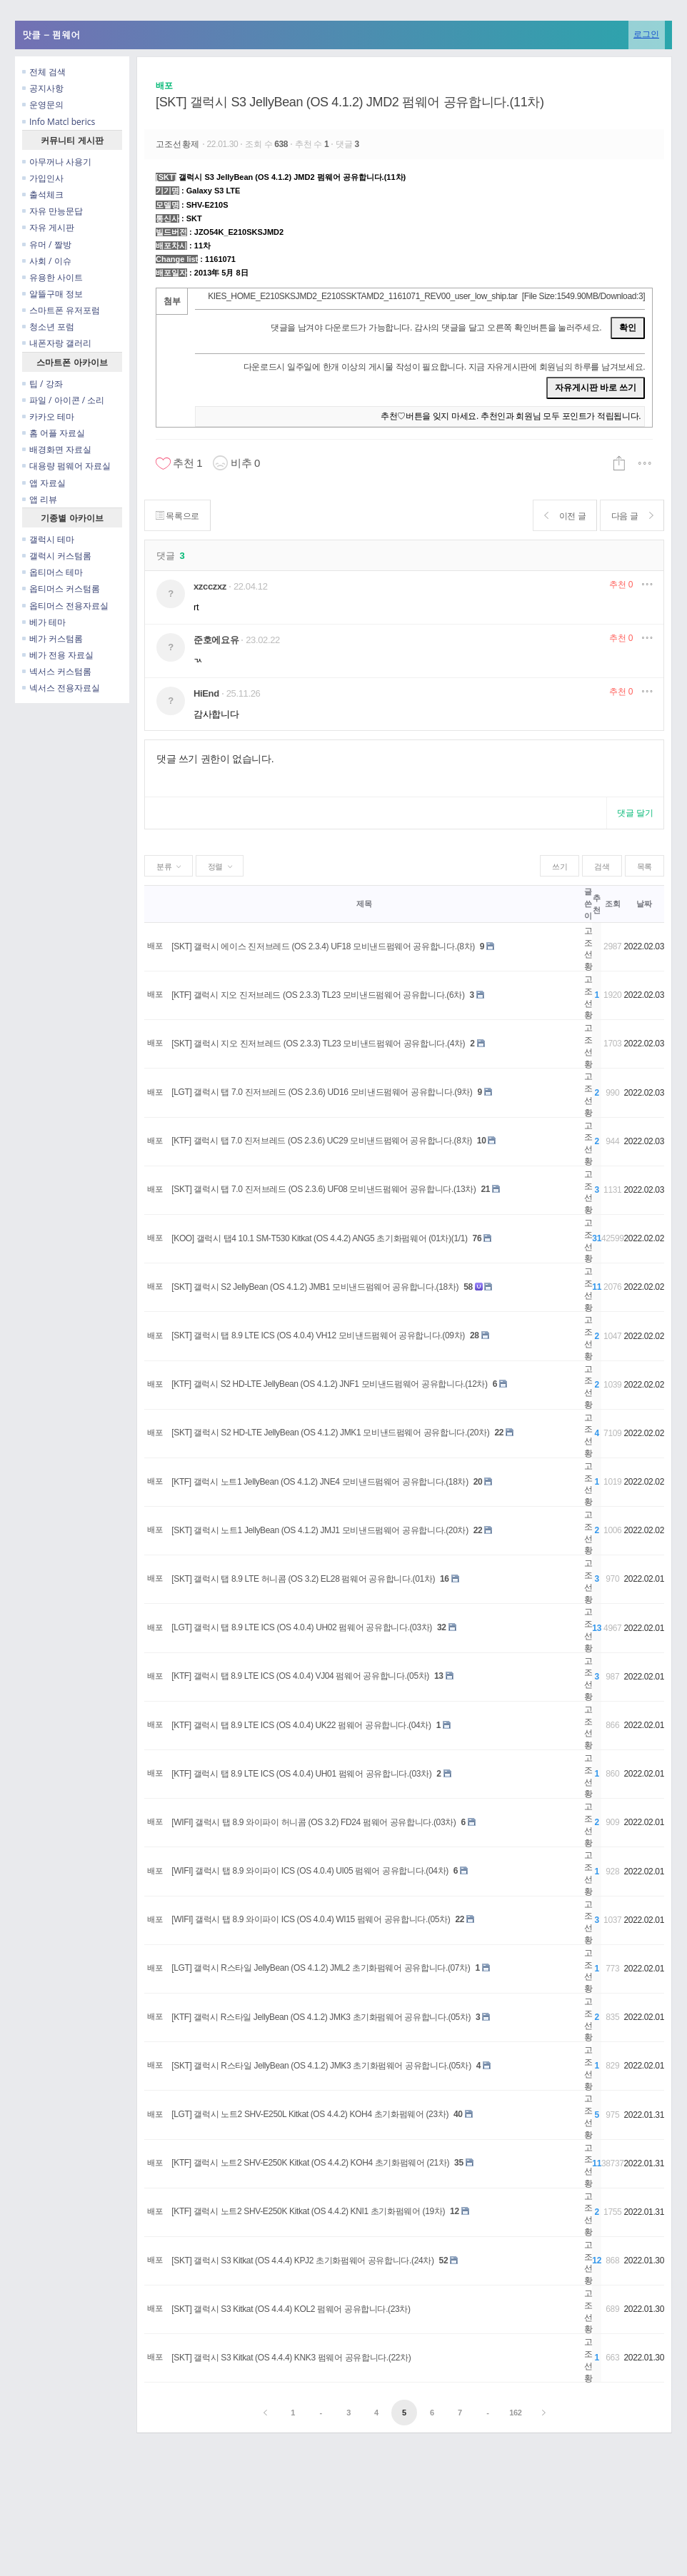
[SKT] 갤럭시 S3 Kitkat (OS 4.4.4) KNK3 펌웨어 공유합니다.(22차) (291, 2358)
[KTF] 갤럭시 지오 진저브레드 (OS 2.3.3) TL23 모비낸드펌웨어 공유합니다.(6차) (317, 995)
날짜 (643, 903)
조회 (612, 903)
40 (458, 2114)
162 (515, 2412)
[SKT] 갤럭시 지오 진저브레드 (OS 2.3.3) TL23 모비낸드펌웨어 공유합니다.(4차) (318, 1044)
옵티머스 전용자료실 (65, 606)
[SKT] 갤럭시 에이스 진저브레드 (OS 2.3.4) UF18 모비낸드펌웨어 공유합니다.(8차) (323, 946)
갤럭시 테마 (48, 539)
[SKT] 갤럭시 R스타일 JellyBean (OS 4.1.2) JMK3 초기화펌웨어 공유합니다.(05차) (321, 2066)
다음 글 (631, 516)
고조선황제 (179, 144)
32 (441, 1627)
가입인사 (43, 178)
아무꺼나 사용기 (56, 162)
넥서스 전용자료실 (61, 688)
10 (481, 1141)
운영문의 (43, 105)
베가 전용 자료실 (58, 655)
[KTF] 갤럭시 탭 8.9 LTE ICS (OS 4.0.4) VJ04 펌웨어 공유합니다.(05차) (300, 1676)
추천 (621, 585)
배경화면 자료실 (56, 449)
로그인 (646, 34)
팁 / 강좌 (42, 384)
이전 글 (562, 516)
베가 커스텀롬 (52, 638)
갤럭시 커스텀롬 (56, 556)
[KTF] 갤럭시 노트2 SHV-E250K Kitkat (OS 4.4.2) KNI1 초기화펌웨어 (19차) (308, 2211)
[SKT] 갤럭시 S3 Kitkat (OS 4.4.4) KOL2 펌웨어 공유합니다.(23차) (290, 2309)
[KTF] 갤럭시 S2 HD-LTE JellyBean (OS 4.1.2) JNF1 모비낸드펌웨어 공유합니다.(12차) (329, 1384)
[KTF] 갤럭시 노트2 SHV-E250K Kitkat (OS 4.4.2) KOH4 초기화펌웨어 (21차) (310, 2163)
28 (474, 1335)
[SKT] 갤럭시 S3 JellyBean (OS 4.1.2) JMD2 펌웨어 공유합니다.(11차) (350, 102)
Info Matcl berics (58, 122)
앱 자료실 (44, 483)
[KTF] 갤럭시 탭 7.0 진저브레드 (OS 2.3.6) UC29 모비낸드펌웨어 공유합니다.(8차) (321, 1141)
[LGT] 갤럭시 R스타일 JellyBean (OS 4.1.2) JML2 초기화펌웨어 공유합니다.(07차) (320, 1968)
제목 (363, 903)
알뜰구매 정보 (52, 294)
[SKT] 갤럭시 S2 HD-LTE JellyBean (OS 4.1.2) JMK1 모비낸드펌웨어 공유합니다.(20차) (330, 1433)
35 (458, 2163)
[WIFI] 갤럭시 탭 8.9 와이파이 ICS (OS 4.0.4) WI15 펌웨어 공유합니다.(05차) (310, 1919)
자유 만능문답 (52, 211)
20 (478, 1482)
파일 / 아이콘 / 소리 (63, 400)
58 (468, 1287)
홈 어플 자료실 (53, 433)
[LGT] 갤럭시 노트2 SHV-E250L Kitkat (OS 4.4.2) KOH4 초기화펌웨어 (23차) (309, 2114)
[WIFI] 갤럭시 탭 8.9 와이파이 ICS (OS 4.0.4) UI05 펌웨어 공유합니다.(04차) (309, 1871)
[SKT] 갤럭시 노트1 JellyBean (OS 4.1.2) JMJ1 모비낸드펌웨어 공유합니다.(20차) (319, 1530)
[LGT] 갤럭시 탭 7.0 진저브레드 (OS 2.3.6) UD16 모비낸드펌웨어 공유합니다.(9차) (321, 1092)
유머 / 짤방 (46, 244)
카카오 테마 (48, 416)
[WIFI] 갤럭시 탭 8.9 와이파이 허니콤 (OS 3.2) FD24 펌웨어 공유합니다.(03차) (313, 1822)
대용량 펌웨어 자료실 (66, 466)
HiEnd (206, 693)
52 (443, 2261)
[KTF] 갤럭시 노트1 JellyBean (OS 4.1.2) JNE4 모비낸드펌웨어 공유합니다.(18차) (319, 1482)
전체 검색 (44, 72)
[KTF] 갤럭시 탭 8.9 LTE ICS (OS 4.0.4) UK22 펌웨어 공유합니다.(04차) (301, 1725)
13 (438, 1676)
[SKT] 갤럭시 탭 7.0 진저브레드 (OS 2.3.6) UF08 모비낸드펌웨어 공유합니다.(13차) (323, 1189)
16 (444, 1579)
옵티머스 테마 (52, 572)
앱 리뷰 (39, 499)
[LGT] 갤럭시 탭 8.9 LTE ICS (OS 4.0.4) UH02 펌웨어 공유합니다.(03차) (301, 1627)
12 (454, 2211)
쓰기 (559, 866)
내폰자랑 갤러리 (56, 343)
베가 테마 (44, 622)
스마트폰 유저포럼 (61, 310)
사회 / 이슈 (46, 261)
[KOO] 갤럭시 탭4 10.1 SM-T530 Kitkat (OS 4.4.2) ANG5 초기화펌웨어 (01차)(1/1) (319, 1238)
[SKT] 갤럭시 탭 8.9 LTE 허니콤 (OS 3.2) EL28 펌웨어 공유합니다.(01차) (303, 1579)
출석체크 (43, 194)
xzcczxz (210, 586)
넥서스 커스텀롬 (56, 671)
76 (477, 1238)
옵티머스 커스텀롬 (61, 588)
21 (485, 1189)
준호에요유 (216, 640)
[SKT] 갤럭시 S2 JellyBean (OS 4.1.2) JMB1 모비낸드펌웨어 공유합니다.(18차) (314, 1287)
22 (498, 1433)
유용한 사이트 (52, 277)
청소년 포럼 (48, 326)
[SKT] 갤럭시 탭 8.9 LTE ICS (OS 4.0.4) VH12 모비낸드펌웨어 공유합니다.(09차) (318, 1335)
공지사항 (43, 88)
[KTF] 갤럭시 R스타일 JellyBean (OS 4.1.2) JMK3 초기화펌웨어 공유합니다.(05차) (321, 2017)
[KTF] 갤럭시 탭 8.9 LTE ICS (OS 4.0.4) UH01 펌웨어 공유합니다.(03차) (301, 1774)
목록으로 (178, 516)
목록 (644, 866)
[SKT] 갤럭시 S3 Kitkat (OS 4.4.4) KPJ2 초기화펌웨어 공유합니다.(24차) (302, 2261)
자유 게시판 (48, 227)
